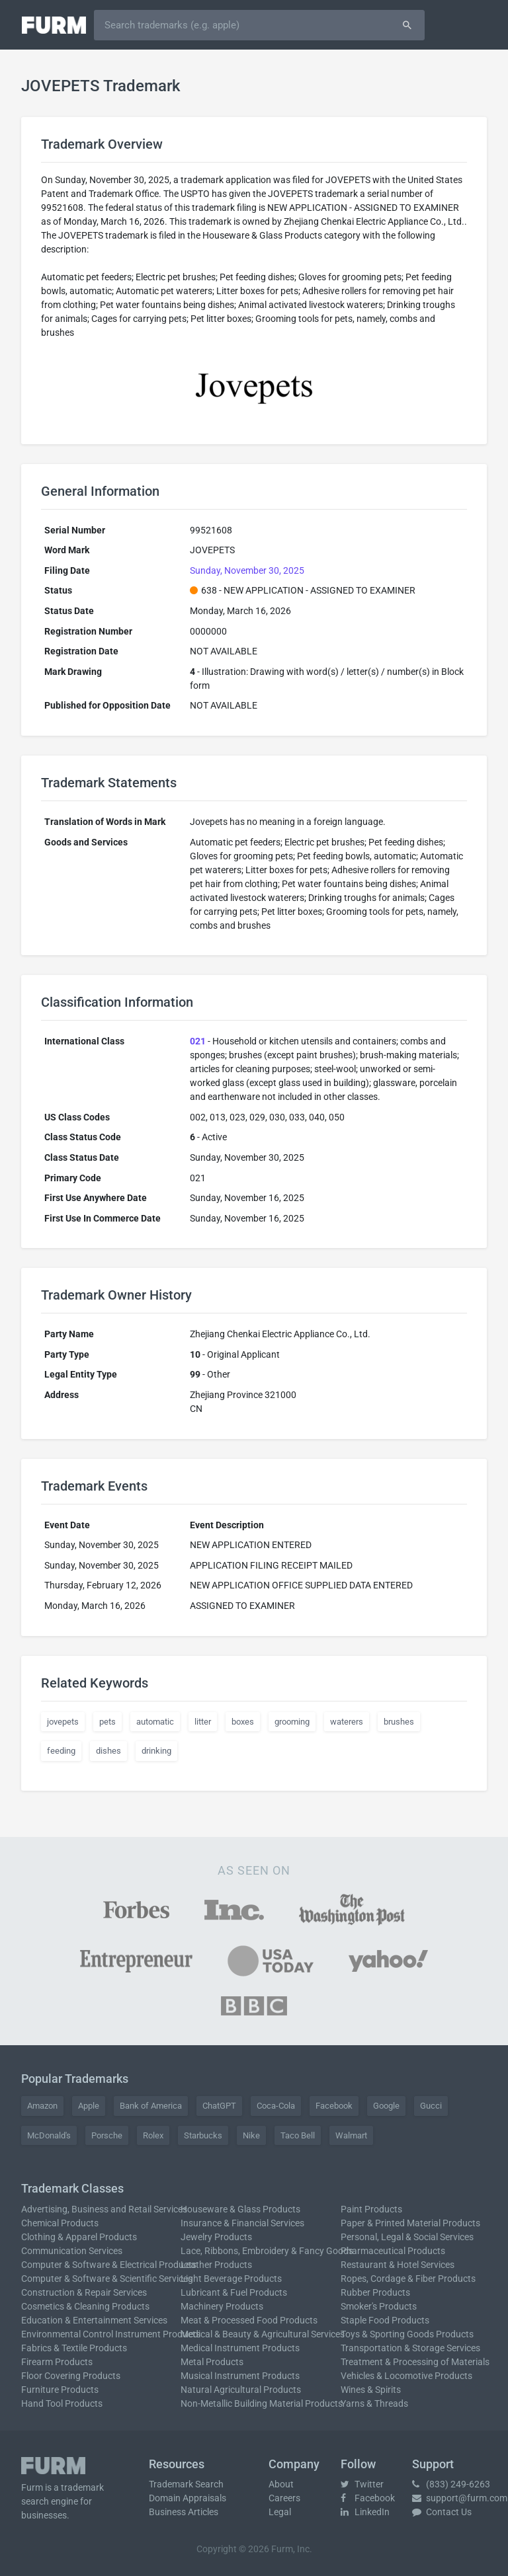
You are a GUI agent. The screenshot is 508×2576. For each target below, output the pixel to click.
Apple (88, 2106)
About (281, 2484)
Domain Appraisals (187, 2498)
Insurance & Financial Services (242, 2223)
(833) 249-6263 (451, 2484)
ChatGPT (219, 2106)
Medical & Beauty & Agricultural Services (263, 2334)
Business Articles (183, 2512)
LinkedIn (365, 2512)
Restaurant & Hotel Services (397, 2264)
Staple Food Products (385, 2320)
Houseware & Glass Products (240, 2209)
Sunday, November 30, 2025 (247, 570)
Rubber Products (375, 2292)
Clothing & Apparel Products (79, 2237)
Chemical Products (60, 2223)
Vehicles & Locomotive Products (406, 2375)
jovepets (63, 1722)
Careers (284, 2498)
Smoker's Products (379, 2306)
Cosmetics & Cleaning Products (85, 2306)
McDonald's (49, 2135)
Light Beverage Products (231, 2278)
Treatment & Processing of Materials (415, 2362)
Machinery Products (222, 2306)
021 (198, 1041)
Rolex (153, 2135)
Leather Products (216, 2264)
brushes (399, 1722)
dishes (108, 1751)
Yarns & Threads (374, 2403)
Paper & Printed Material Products (410, 2223)
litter (202, 1722)
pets (107, 1722)
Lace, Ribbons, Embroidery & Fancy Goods (267, 2250)
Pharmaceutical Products (393, 2250)
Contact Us (442, 2512)
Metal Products (212, 2362)
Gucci (431, 2106)
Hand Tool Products (62, 2403)
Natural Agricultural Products (241, 2389)
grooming (292, 1722)
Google (386, 2106)
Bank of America (151, 2106)
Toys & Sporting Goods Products (407, 2334)
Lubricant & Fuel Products (234, 2292)
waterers (346, 1722)
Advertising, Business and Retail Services (104, 2209)
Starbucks (203, 2135)
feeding (61, 1751)
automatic (155, 1722)
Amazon (42, 2106)
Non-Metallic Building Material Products (262, 2403)
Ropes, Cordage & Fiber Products (408, 2278)
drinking (156, 1751)
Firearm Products (57, 2362)
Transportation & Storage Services (410, 2348)
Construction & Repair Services (84, 2292)
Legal (280, 2512)
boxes (243, 1722)
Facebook (334, 2106)
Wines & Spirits (371, 2389)
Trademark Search (186, 2484)
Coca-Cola (276, 2106)
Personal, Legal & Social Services (407, 2237)
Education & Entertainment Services (94, 2320)
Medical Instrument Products (240, 2348)
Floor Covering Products (70, 2375)
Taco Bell (297, 2135)
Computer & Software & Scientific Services (106, 2278)
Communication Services (71, 2250)
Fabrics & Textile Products (74, 2348)
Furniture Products (60, 2389)
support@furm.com (459, 2498)
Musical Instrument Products (240, 2375)
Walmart (351, 2135)
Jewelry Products (216, 2237)
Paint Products (371, 2209)
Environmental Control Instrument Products (110, 2334)
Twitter (362, 2484)
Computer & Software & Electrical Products (108, 2264)
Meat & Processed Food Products (249, 2320)
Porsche (106, 2135)
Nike (251, 2135)
